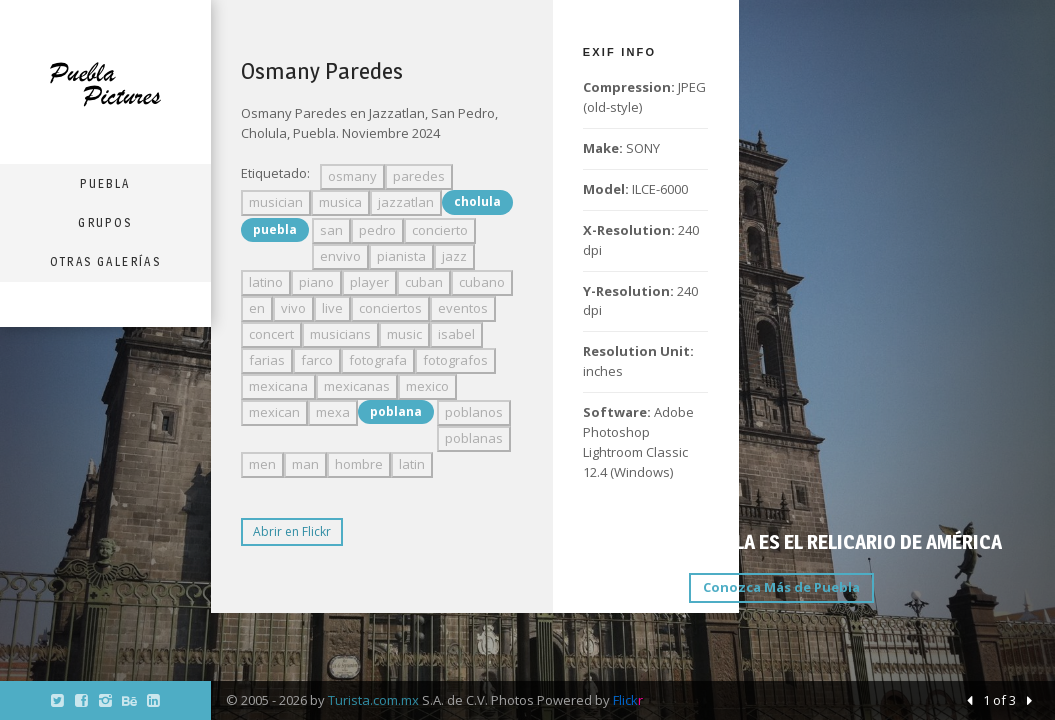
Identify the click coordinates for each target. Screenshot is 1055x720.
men (262, 464)
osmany (352, 176)
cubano (482, 282)
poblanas (474, 438)
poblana (396, 411)
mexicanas (357, 386)
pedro (377, 230)
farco (317, 360)
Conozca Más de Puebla (781, 587)
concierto (440, 230)
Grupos (105, 222)
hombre (359, 464)
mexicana (278, 386)
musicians (340, 334)
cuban (424, 282)
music (404, 334)
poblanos (474, 412)
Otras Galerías (106, 261)
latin (412, 464)
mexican (274, 412)
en (257, 308)
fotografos (455, 360)
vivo (293, 308)
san (331, 230)
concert (271, 334)
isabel (456, 334)
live (332, 308)
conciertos (390, 308)
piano (316, 282)
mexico (427, 386)
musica (340, 202)
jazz (454, 256)
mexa (333, 412)
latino (266, 282)
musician (276, 202)
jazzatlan (406, 202)
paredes (419, 176)
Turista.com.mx (373, 700)
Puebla (105, 183)
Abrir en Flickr (292, 531)
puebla (275, 229)
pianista (401, 256)
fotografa (378, 360)
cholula (477, 201)
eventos (463, 308)
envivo (340, 256)
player (369, 282)
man (305, 464)
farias (267, 360)
